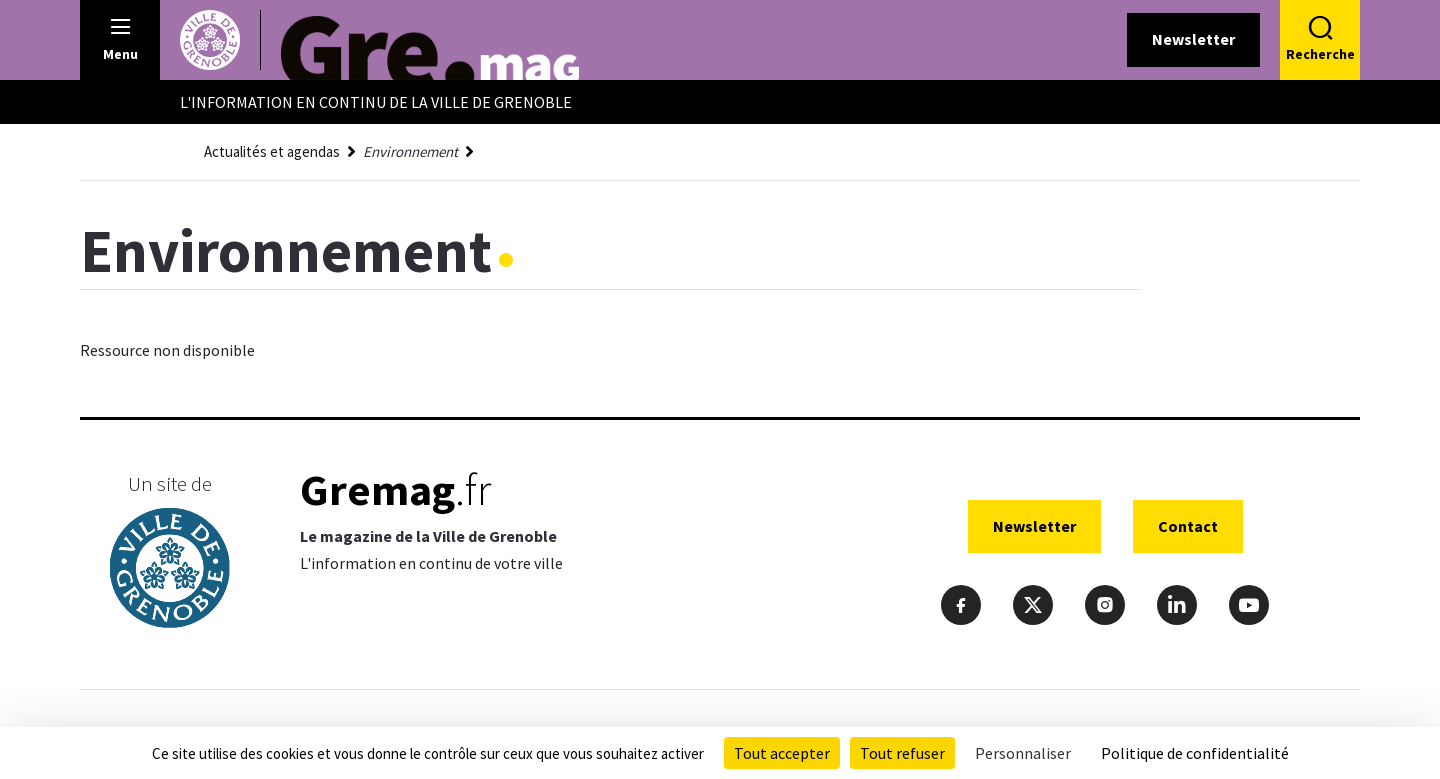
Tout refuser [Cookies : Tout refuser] (902, 753)
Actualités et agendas (272, 151)
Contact (1188, 526)
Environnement (410, 151)
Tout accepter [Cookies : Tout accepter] (782, 753)
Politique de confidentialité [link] (1195, 753)
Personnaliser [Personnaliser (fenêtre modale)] (1023, 753)
